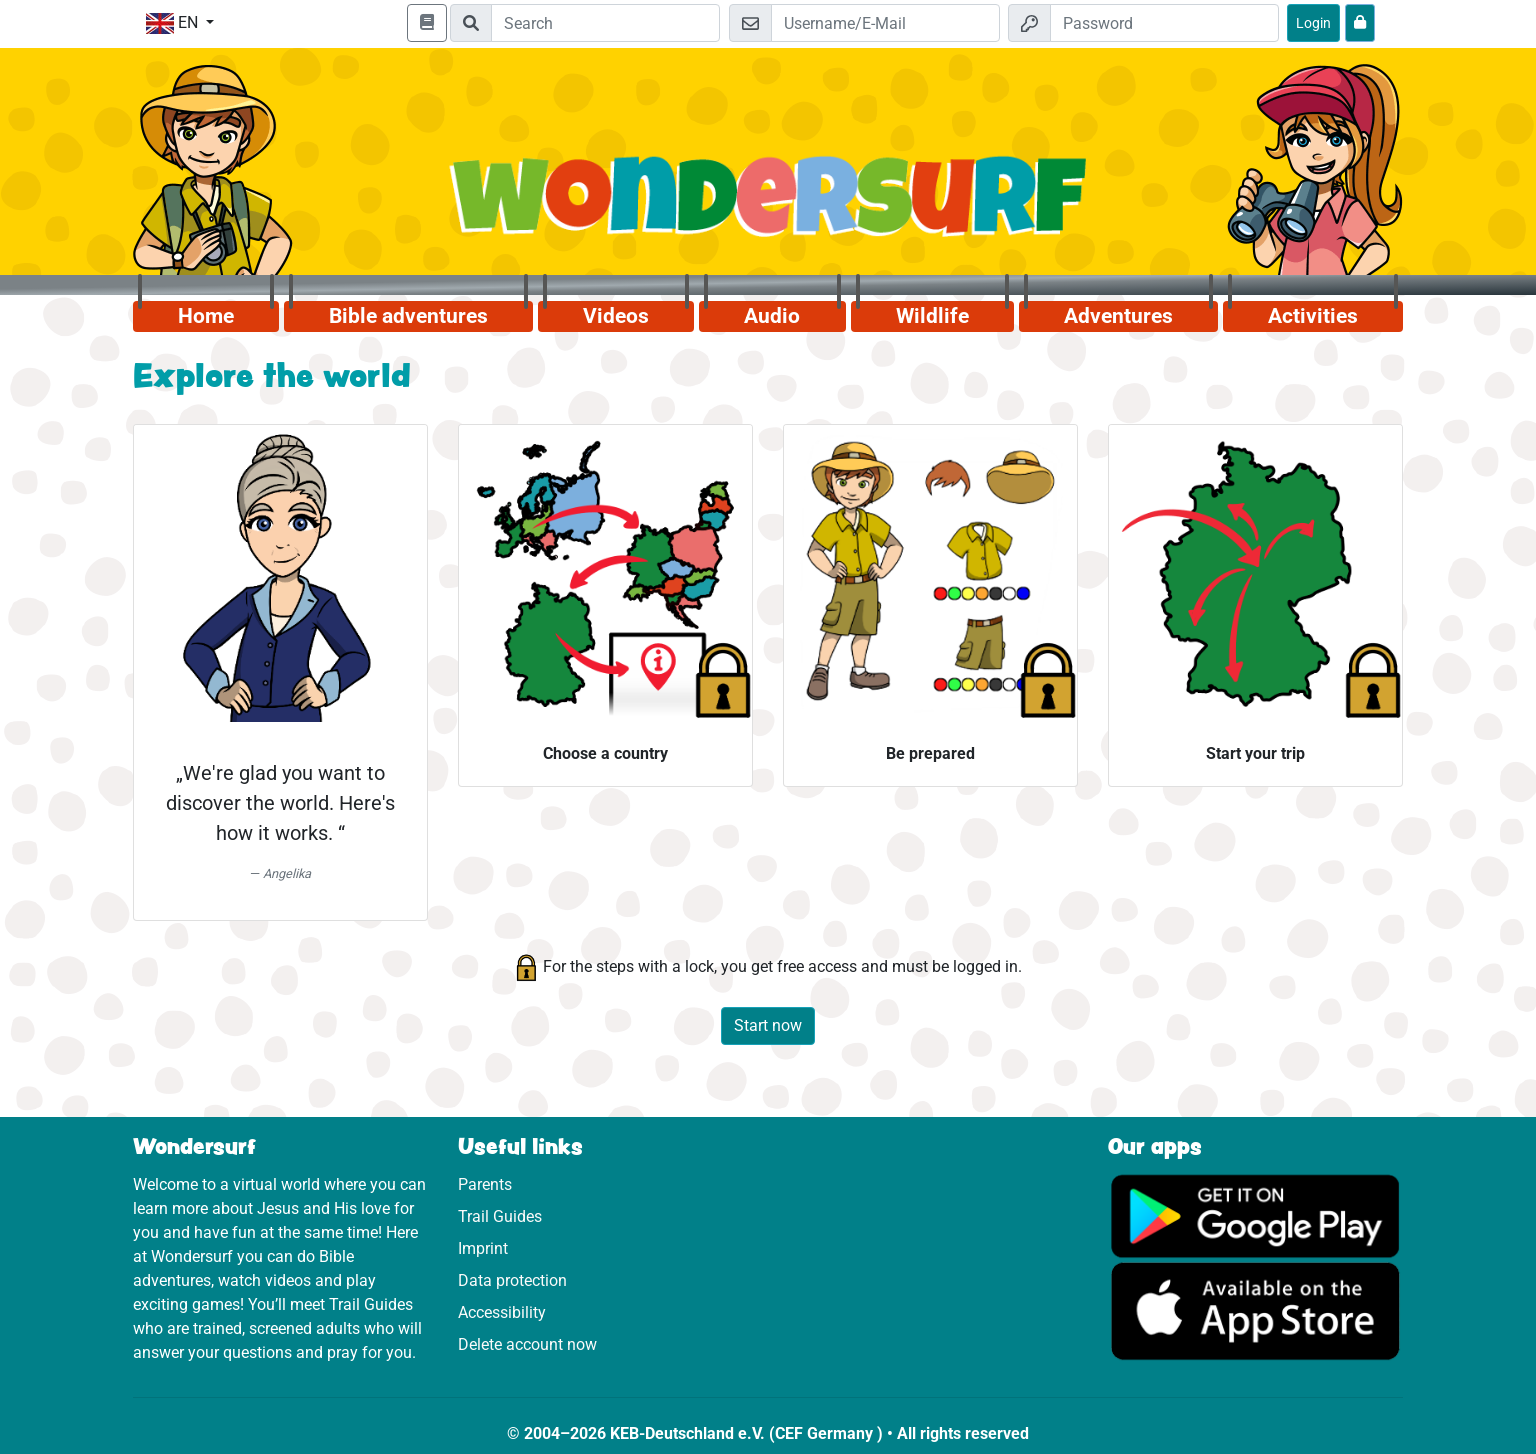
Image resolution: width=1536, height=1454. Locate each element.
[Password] (1164, 23)
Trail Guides (500, 1216)
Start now (768, 1025)
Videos (616, 316)
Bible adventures (408, 316)
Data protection (512, 1280)
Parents (485, 1184)
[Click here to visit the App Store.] (1255, 1310)
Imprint (483, 1248)
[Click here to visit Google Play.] (1255, 1214)
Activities (1313, 316)
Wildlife (932, 316)
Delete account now (527, 1344)
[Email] (885, 23)
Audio (772, 316)
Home (206, 316)
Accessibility (502, 1312)
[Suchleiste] (605, 23)
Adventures (1118, 316)
